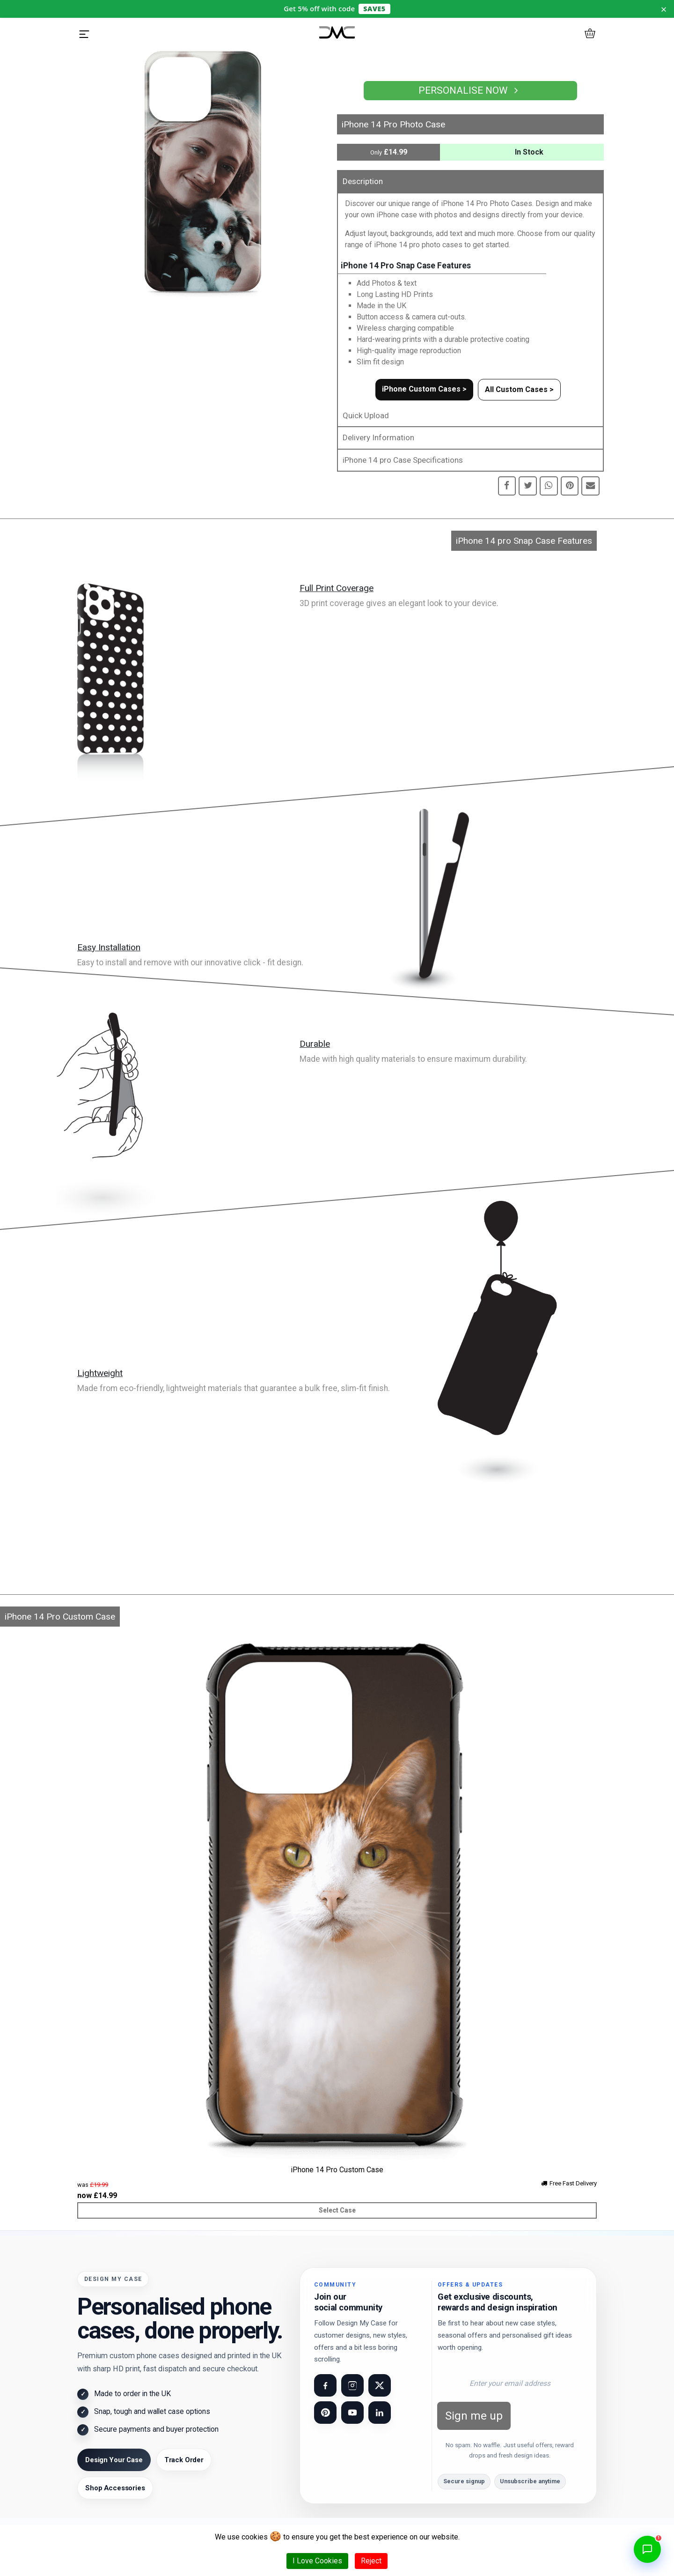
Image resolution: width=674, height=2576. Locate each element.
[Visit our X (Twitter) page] (379, 2385)
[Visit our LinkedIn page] (379, 2412)
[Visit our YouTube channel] (352, 2412)
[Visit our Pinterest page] (325, 2412)
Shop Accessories (115, 2488)
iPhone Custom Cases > (424, 389)
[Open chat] (647, 2549)
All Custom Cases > (519, 389)
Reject (371, 2560)
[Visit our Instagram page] (352, 2385)
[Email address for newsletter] (510, 2383)
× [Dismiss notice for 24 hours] (664, 8)
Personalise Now (470, 90)
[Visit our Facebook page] (325, 2385)
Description (363, 181)
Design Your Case (114, 2460)
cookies (255, 2536)
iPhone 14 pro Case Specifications (403, 460)
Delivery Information (378, 437)
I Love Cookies (317, 2560)
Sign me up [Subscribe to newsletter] (474, 2415)
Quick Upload (366, 415)
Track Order (184, 2460)
